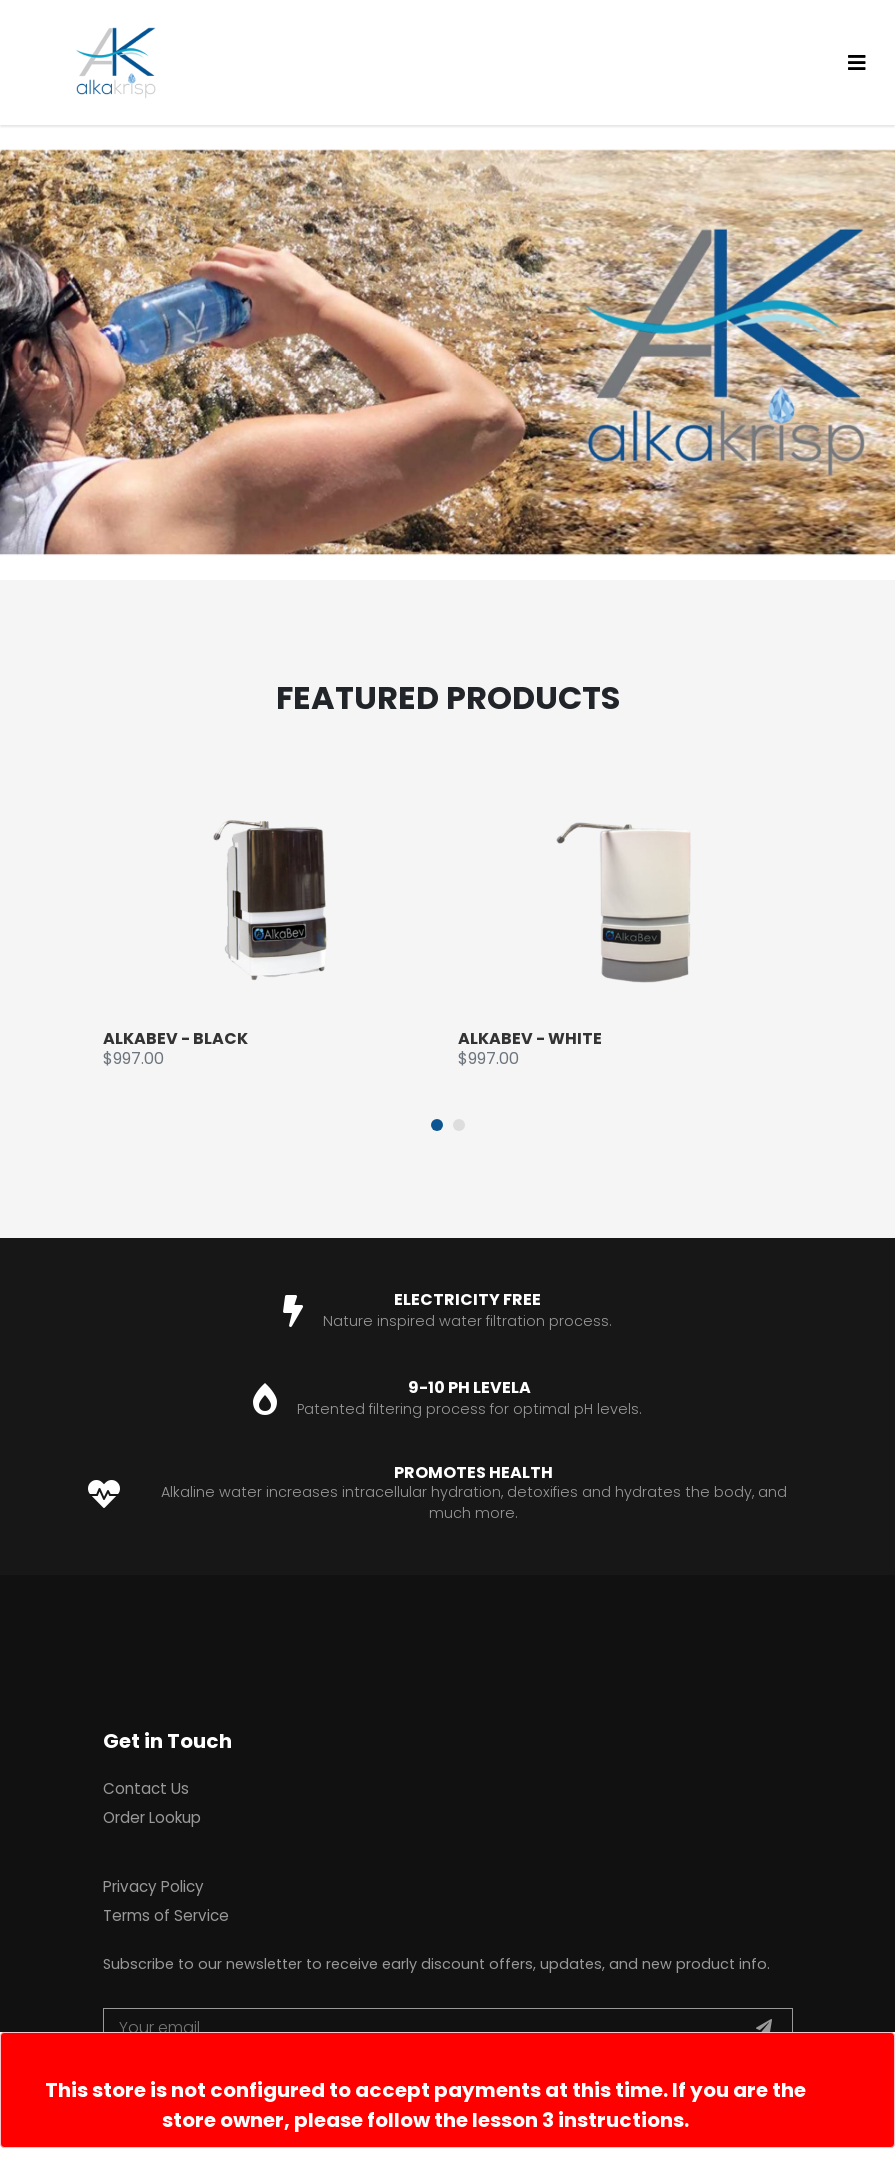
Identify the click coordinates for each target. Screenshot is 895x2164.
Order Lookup (152, 1817)
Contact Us (146, 1788)
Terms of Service (166, 1915)
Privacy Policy (153, 1886)
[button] (437, 1125)
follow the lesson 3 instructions (525, 2120)
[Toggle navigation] (857, 63)
